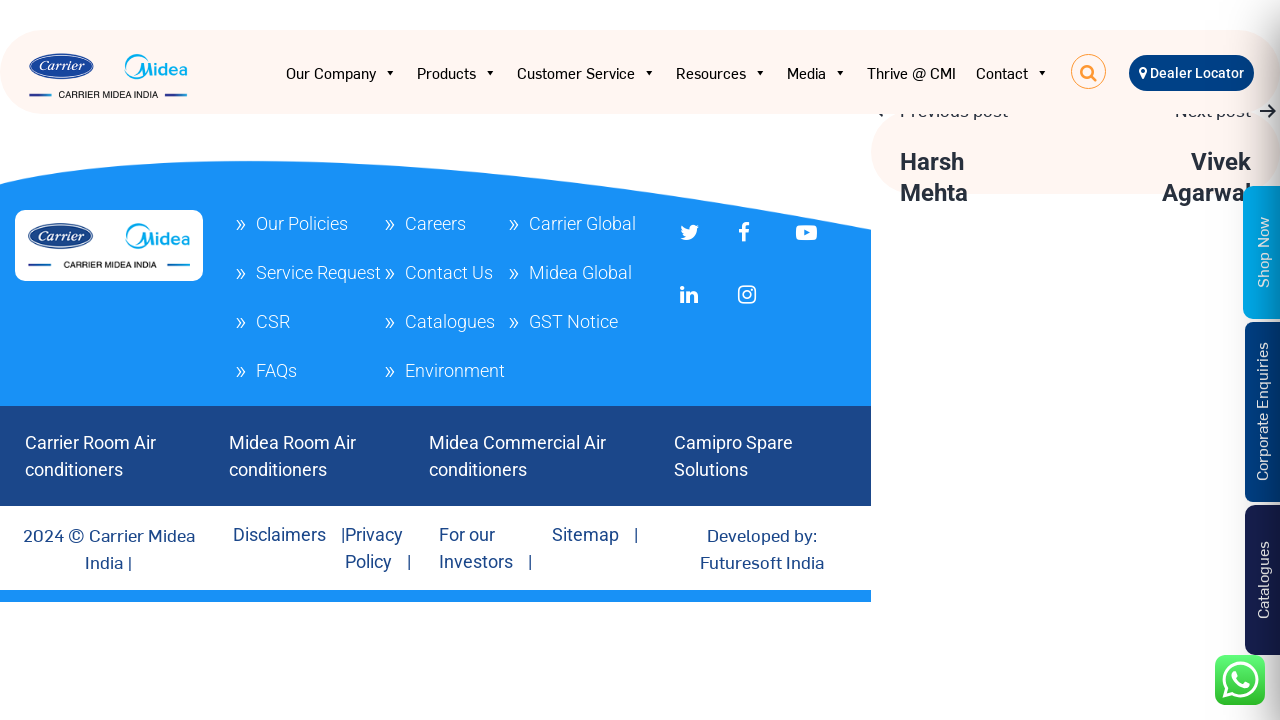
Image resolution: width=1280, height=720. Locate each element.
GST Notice (573, 321)
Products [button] (457, 73)
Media (817, 73)
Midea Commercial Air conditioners (517, 456)
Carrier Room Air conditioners (90, 456)
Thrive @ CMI (911, 72)
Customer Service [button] (586, 73)
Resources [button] (721, 73)
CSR (273, 321)
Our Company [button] (341, 73)
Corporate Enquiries (1261, 411)
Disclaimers (279, 534)
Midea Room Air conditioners (292, 456)
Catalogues (450, 321)
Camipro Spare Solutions (733, 456)
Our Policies (302, 223)
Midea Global (580, 272)
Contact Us (449, 272)
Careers (435, 223)
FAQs (276, 370)
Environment (455, 370)
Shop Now (1262, 251)
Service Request (318, 272)
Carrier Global (582, 223)
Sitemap (585, 534)
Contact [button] (1012, 73)
